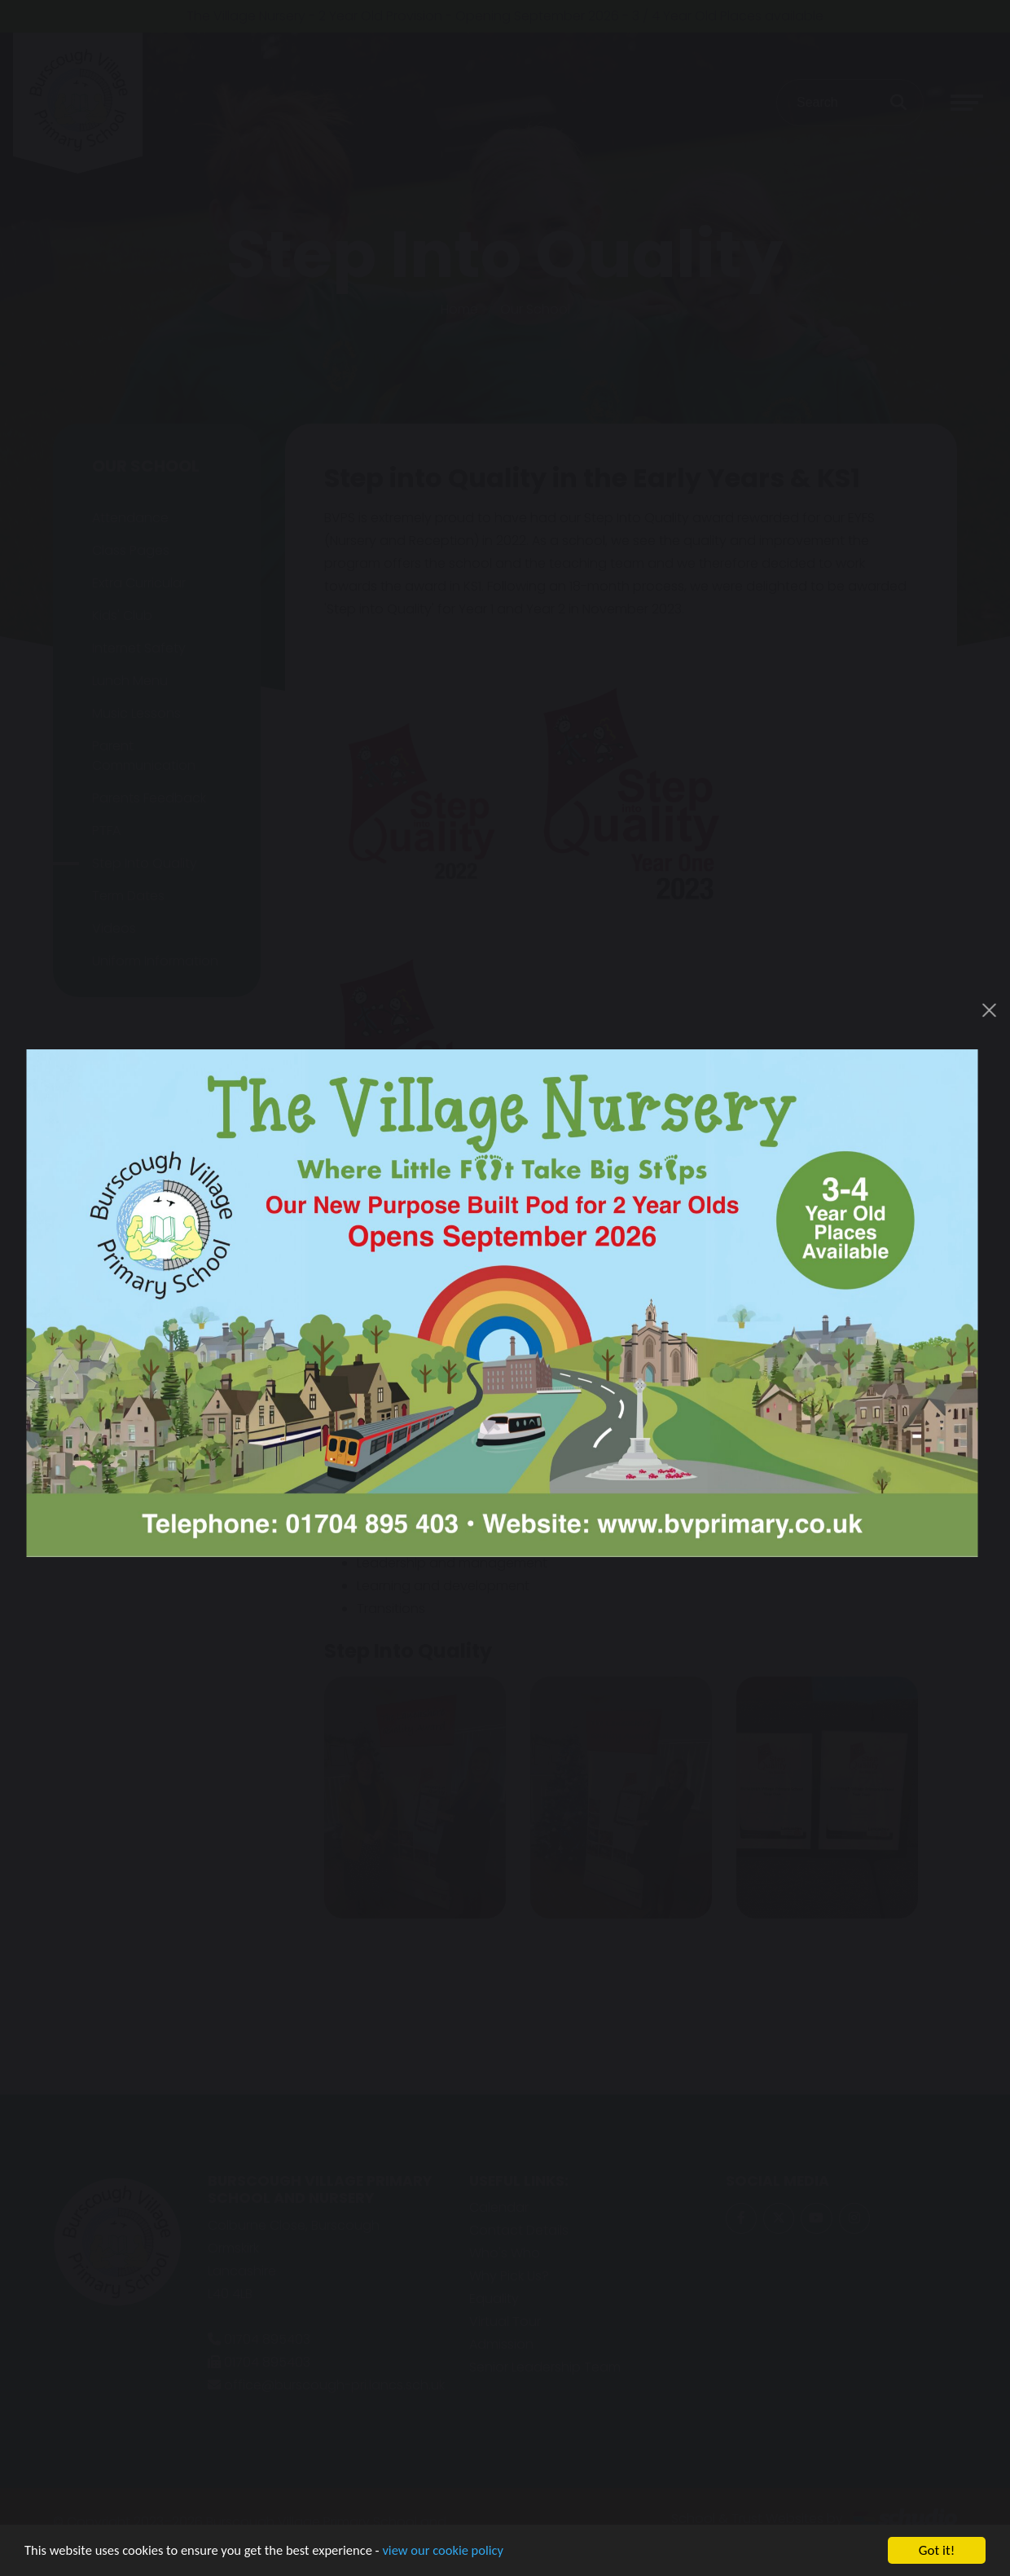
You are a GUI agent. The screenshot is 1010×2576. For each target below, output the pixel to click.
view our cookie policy (455, 2554)
